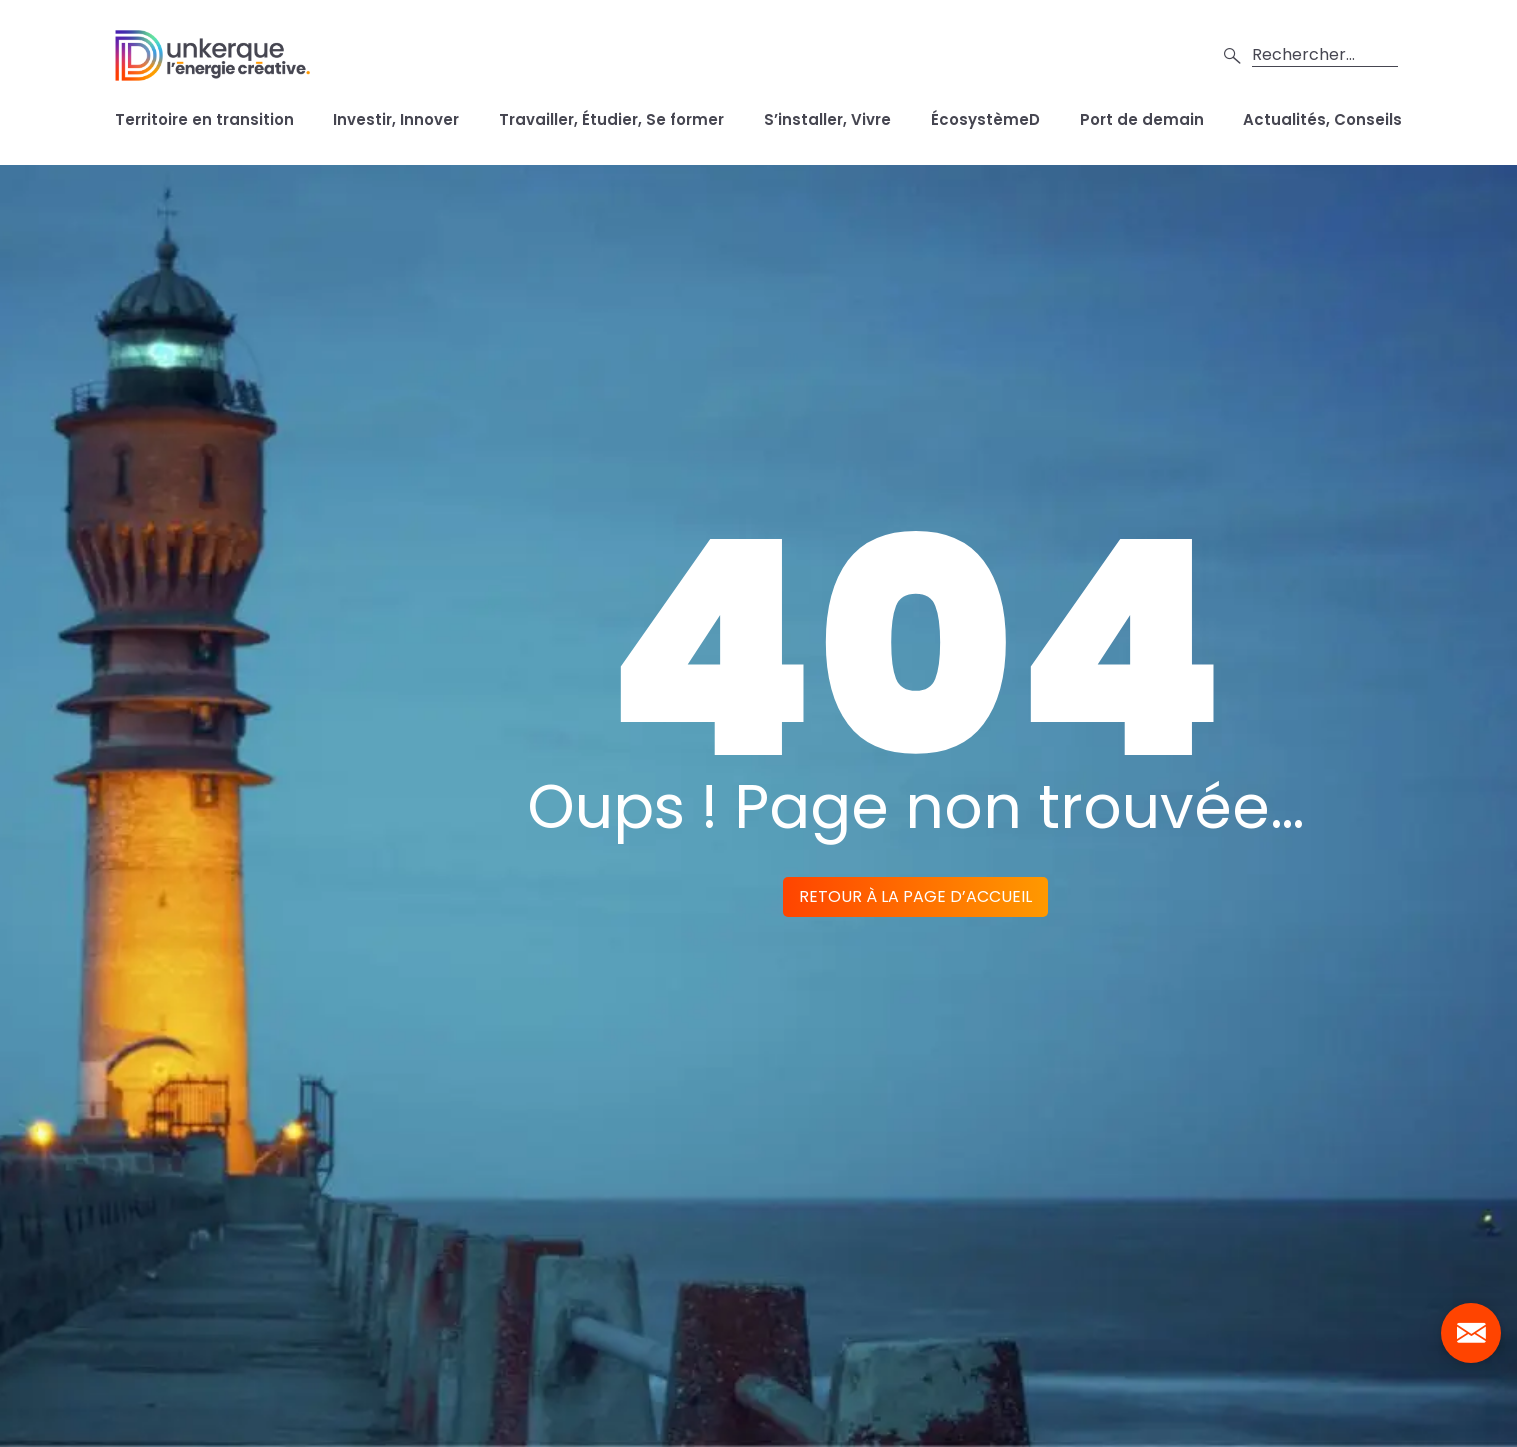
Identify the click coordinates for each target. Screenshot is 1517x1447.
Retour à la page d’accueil (915, 896)
